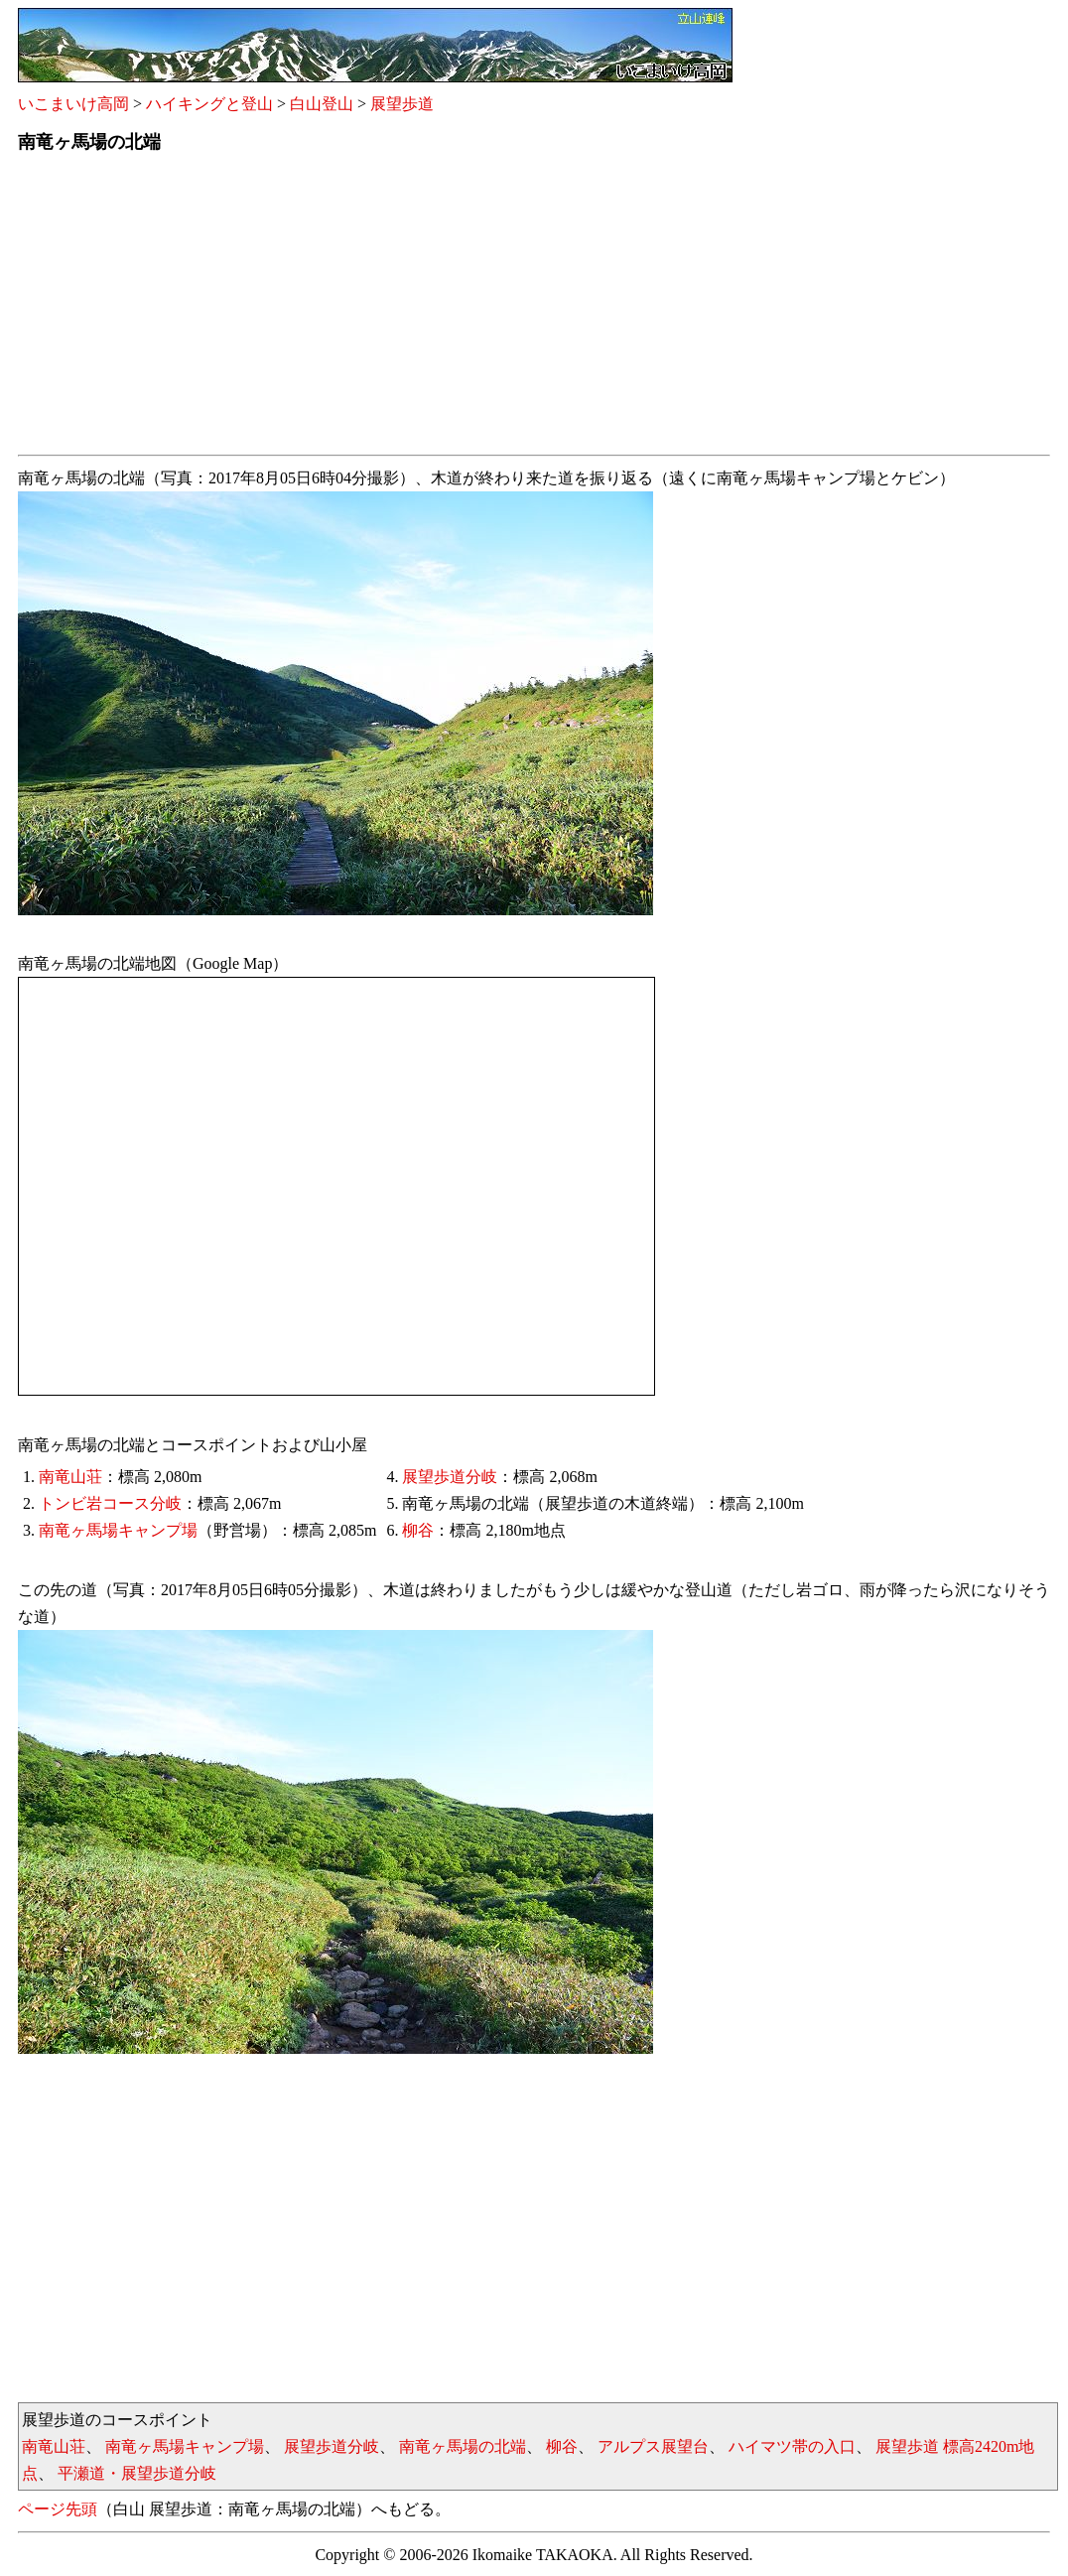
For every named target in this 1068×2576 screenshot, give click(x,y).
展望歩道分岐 (449, 1476)
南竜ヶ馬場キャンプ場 (118, 1530)
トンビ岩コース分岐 (110, 1503)
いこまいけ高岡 (73, 103)
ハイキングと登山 (209, 103)
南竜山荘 (70, 1476)
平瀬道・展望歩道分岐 (137, 2473)
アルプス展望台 (653, 2446)
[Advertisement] (534, 308)
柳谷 (418, 1530)
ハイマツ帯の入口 (792, 2446)
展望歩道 (402, 103)
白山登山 (321, 103)
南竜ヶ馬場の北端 (462, 2446)
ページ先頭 (57, 2509)
